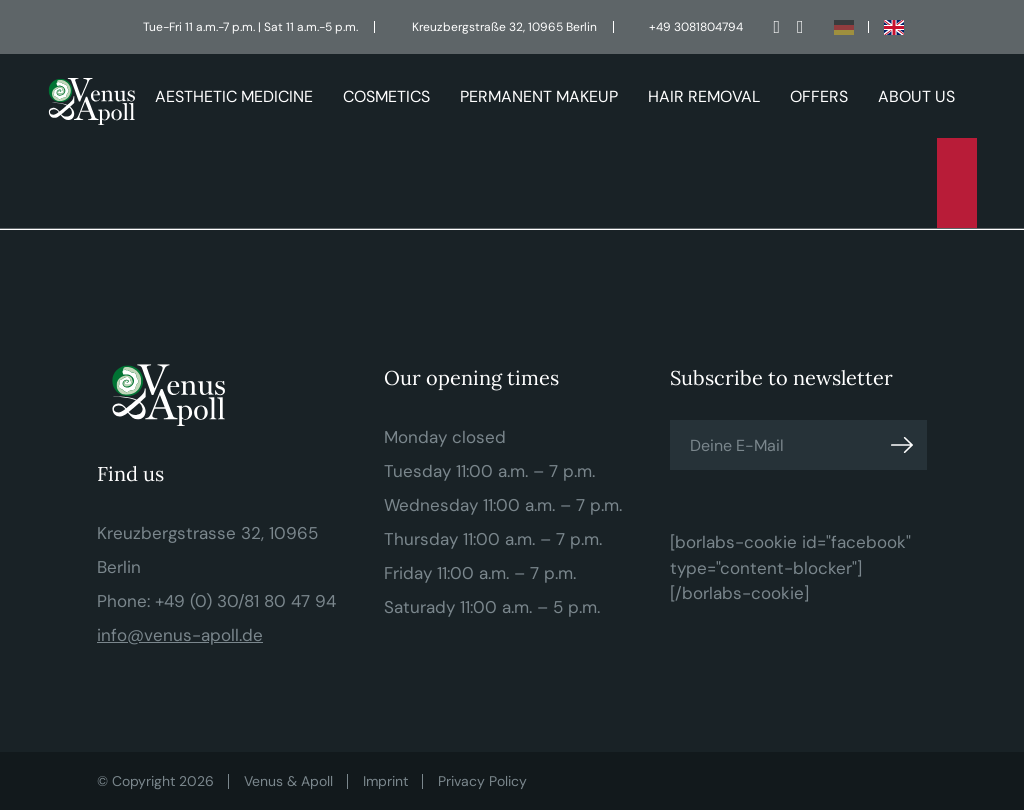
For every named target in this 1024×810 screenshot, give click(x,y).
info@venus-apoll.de (180, 635)
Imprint (385, 781)
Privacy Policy (482, 781)
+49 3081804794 (696, 27)
